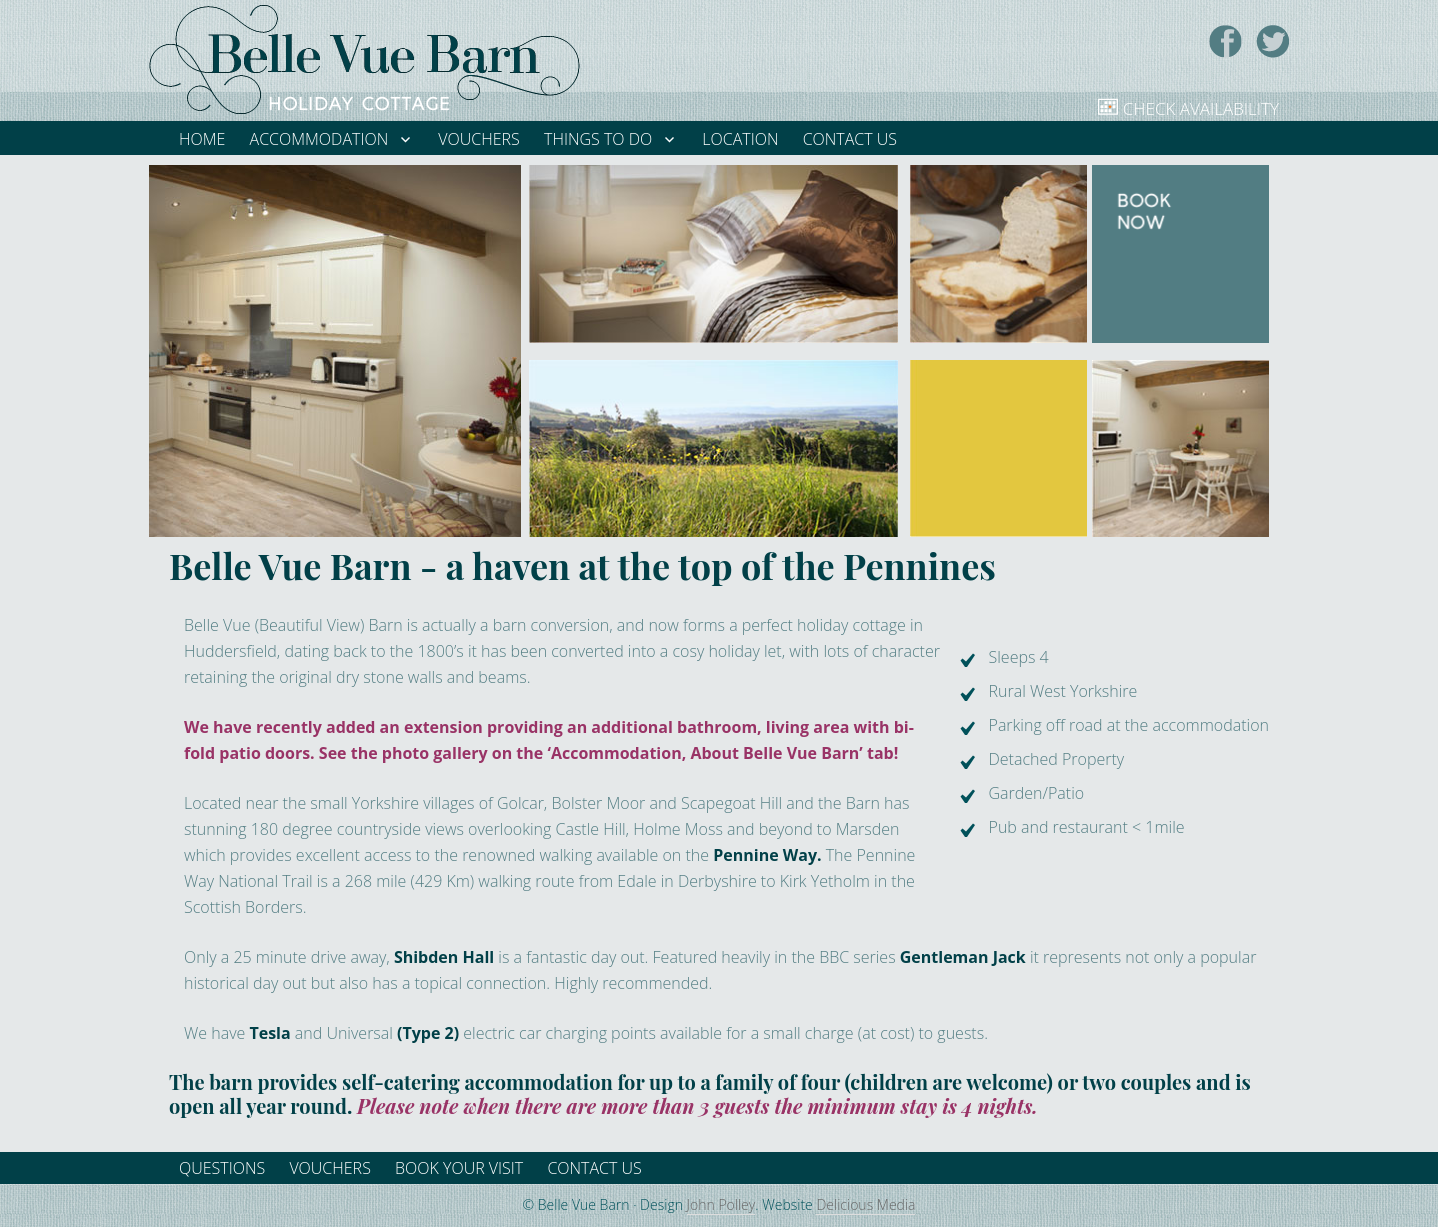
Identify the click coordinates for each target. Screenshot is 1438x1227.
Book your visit (459, 1168)
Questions (222, 1168)
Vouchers (329, 1168)
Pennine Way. (767, 855)
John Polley (721, 1204)
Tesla (269, 1033)
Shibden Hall (444, 957)
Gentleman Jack (963, 957)
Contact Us (594, 1168)
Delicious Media (865, 1204)
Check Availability (1201, 108)
